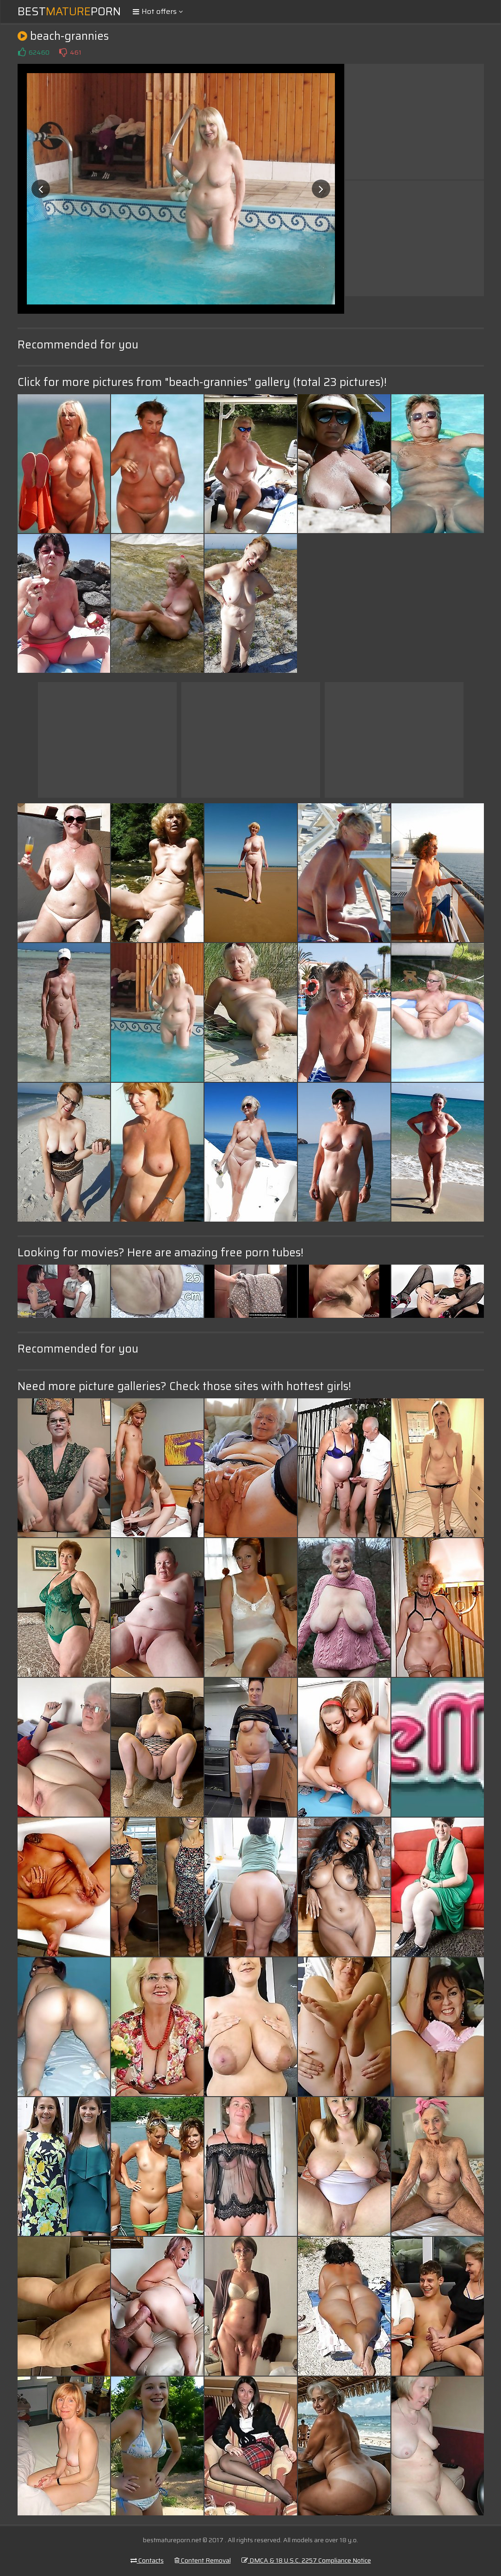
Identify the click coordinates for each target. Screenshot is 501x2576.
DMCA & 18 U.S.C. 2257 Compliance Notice (306, 2560)
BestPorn (69, 11)
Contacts (147, 2560)
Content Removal (202, 2560)
